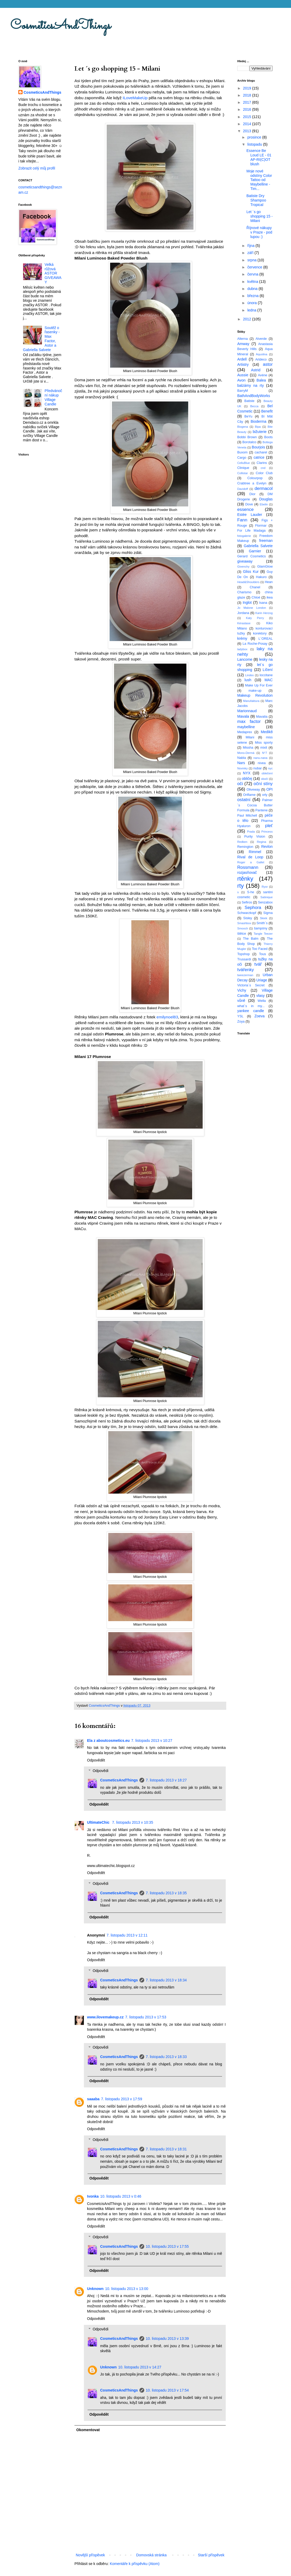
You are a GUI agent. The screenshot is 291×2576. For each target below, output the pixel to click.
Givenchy (243, 566)
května (253, 281)
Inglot (247, 602)
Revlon (267, 846)
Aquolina (261, 354)
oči (240, 783)
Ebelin (264, 504)
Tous (262, 954)
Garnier (255, 551)
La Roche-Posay (254, 644)
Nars (241, 763)
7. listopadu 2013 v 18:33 (166, 2057)
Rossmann (247, 867)
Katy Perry (255, 618)
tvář (258, 964)
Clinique (243, 468)
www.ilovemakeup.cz (105, 2017)
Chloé (256, 597)
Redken (242, 841)
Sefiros (247, 902)
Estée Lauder (249, 514)
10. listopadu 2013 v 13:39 (167, 2338)
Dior (252, 494)
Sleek (263, 918)
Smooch (242, 928)
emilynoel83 (167, 1017)
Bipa (258, 426)
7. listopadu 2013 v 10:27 (151, 1740)
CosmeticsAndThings (60, 25)
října (251, 246)
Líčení (268, 670)
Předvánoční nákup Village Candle (53, 397)
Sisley (247, 918)
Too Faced (260, 949)
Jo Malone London (251, 607)
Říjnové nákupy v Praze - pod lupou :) (259, 232)
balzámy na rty (250, 385)
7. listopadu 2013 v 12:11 (126, 1935)
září (250, 253)
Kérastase (243, 623)
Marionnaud (247, 711)
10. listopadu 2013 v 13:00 (126, 2289)
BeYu (248, 416)
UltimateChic (98, 1822)
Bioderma (258, 421)
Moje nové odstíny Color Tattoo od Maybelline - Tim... (259, 180)
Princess (267, 831)
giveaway (244, 561)
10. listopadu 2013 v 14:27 (139, 2367)
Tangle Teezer (263, 933)
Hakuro (261, 577)
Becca (254, 406)
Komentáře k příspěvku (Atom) (135, 2564)
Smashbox (244, 923)
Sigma (268, 913)
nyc (270, 768)
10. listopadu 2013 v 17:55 (167, 2246)
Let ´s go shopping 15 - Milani (259, 216)
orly (264, 795)
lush (248, 680)
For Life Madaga (251, 530)
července (255, 267)
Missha (248, 747)
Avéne (262, 375)
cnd (263, 467)
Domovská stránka (151, 2555)
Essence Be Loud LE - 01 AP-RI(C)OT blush (258, 157)
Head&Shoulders (248, 582)
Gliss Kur (251, 571)
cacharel (261, 452)
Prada (251, 831)
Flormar (260, 525)
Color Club (264, 473)
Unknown (95, 2289)
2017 (247, 102)
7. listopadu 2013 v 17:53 (145, 2017)
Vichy (241, 990)
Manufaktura (251, 700)
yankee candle (250, 1011)
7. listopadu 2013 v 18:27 (166, 1780)
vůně (241, 1000)
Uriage (261, 980)
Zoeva (259, 1016)
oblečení (267, 773)
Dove (249, 504)
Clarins (262, 463)
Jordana (243, 613)
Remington (245, 847)
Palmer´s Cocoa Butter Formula (255, 805)
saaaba (93, 2099)
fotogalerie (244, 535)
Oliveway (253, 789)
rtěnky (245, 878)
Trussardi (244, 959)
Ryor (265, 886)
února (252, 303)
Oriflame (249, 795)
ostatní (243, 799)
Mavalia (261, 716)
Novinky (242, 768)
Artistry (243, 364)
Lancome (244, 659)
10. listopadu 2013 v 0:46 (120, 2196)
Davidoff (242, 488)
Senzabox (265, 902)
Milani (250, 737)
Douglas (266, 499)
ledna (252, 310)
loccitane (266, 675)
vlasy (260, 995)
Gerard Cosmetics (251, 556)
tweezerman (245, 975)
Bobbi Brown (247, 437)
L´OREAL (265, 639)
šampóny (260, 928)
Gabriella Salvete (258, 546)
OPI (269, 789)
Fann (242, 519)
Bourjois (258, 447)
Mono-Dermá (245, 752)
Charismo (244, 592)
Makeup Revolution (255, 695)
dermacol (264, 488)
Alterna (242, 339)
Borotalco (249, 442)
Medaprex (244, 732)
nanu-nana (261, 757)
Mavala (243, 716)
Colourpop (254, 478)
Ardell (242, 359)
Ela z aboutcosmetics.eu (108, 1740)
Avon (241, 380)
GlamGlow (265, 566)
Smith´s (262, 923)
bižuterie (260, 432)
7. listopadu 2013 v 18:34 (166, 1980)
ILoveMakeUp (135, 98)
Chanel (255, 587)
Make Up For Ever (259, 685)
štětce (241, 933)
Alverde (261, 339)
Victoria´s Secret (251, 985)
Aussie (242, 375)
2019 (247, 88)
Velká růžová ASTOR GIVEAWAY (53, 273)
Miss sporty (264, 742)
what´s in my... (251, 1006)
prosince (254, 137)
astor (268, 364)
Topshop (243, 954)
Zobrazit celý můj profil (36, 168)
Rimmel (255, 852)
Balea (261, 380)
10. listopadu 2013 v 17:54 (167, 2390)
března (253, 296)
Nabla (241, 758)
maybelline (246, 727)
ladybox (242, 649)
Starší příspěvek (211, 2555)
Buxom (242, 452)
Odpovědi (100, 1771)
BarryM (242, 391)
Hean (269, 582)
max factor (249, 721)
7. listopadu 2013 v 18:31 (166, 2149)
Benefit (267, 411)
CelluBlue (243, 462)
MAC (269, 680)
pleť (269, 825)
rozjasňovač (247, 872)
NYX (247, 773)
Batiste (249, 401)
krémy (242, 638)
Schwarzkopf (246, 913)
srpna (252, 260)
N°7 (264, 752)
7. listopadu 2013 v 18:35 (166, 1893)
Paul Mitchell (247, 815)
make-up (255, 690)
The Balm (250, 938)
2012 (247, 319)
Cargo (241, 457)
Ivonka (93, 2196)
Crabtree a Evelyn (251, 483)
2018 (247, 95)
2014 (247, 124)
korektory (260, 633)
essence (245, 509)
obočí (264, 778)
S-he (250, 892)
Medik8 (267, 732)
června (253, 274)
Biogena (242, 426)
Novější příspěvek (90, 2555)
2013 (247, 131)
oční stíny (263, 783)
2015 (247, 117)
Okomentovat (88, 2430)
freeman (266, 540)
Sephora (253, 907)
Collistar (242, 473)
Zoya (241, 1021)
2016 (247, 109)
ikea (270, 597)
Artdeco (261, 359)
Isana (263, 603)
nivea (262, 763)
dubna (252, 289)
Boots (268, 437)
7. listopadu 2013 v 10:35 (132, 1822)
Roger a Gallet (250, 862)
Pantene (261, 810)
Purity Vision (254, 836)
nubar (257, 768)
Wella (262, 1001)
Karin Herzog (264, 613)
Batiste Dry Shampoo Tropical (256, 200)
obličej (247, 778)
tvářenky (245, 969)
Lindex (249, 675)
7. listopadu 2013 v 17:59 (121, 2099)
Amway (243, 344)
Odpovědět (96, 1760)
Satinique (266, 897)
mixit (263, 747)
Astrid (255, 370)
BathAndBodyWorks (253, 396)
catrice (259, 457)
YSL (240, 1016)
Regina (261, 841)
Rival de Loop (250, 857)
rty (240, 885)
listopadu (255, 144)
